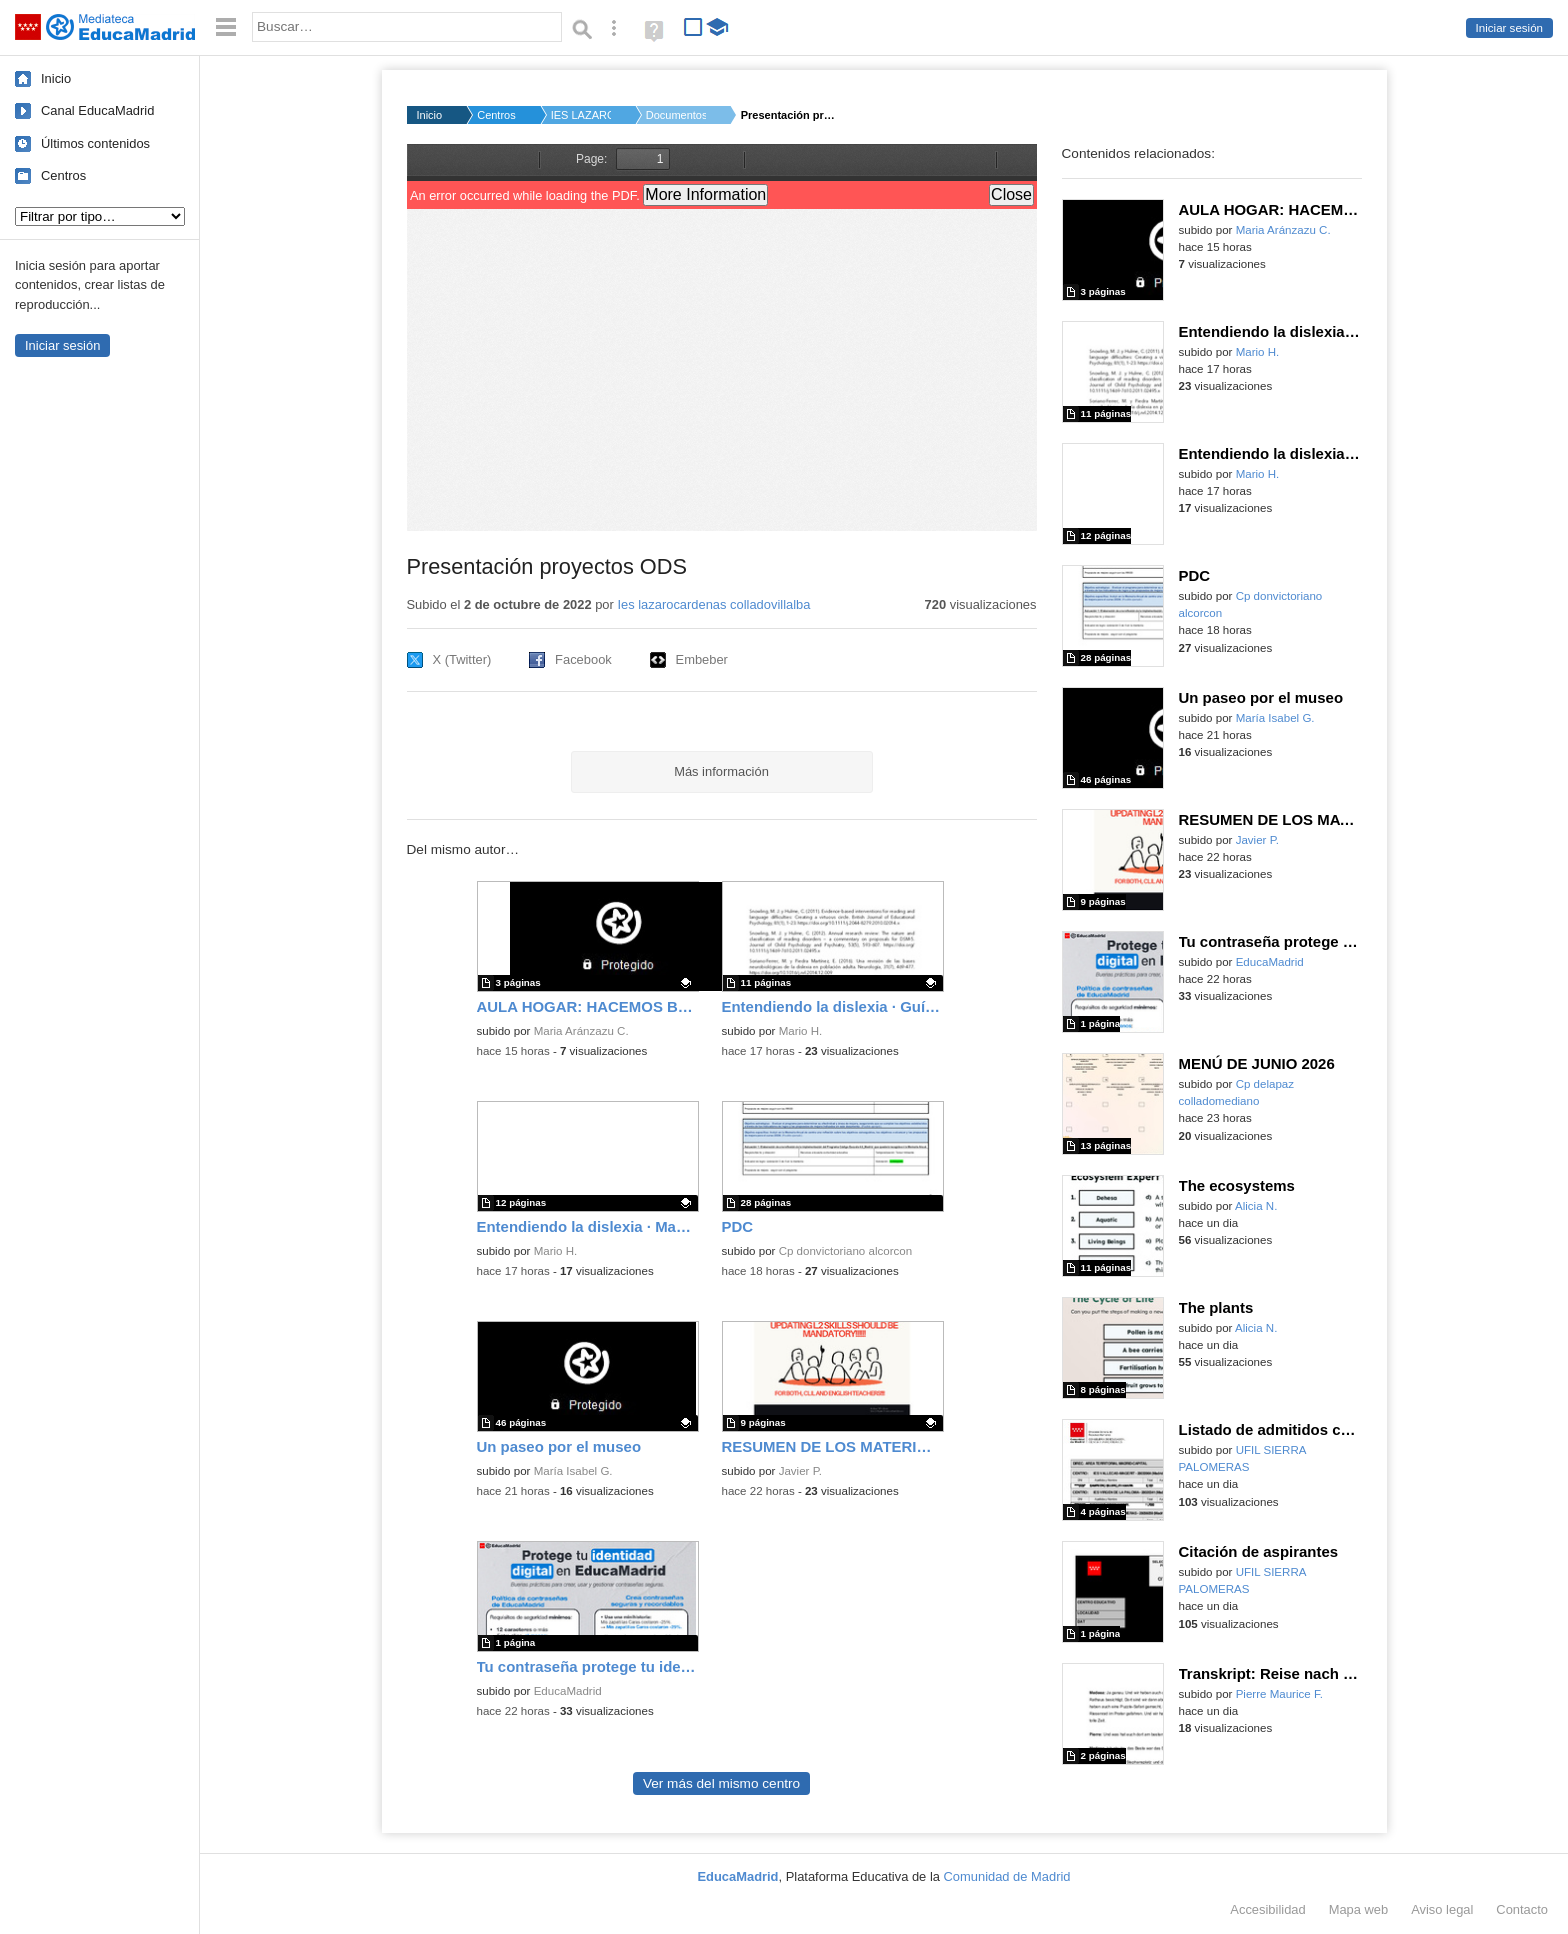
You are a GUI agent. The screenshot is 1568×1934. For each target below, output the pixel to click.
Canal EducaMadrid (97, 110)
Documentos (676, 115)
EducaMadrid (568, 1691)
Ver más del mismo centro (721, 1783)
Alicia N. (1256, 1206)
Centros (63, 175)
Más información (721, 771)
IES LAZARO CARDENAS (581, 115)
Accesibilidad (1267, 1909)
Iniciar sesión (1509, 28)
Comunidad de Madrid (1007, 1876)
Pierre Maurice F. (1279, 1694)
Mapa (1359, 1909)
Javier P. (800, 1471)
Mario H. (801, 1031)
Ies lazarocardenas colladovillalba (713, 604)
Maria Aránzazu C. (581, 1031)
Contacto (1522, 1909)
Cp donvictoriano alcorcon (846, 1251)
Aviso (1442, 1909)
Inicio (56, 78)
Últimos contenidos (95, 143)
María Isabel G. (573, 1471)
